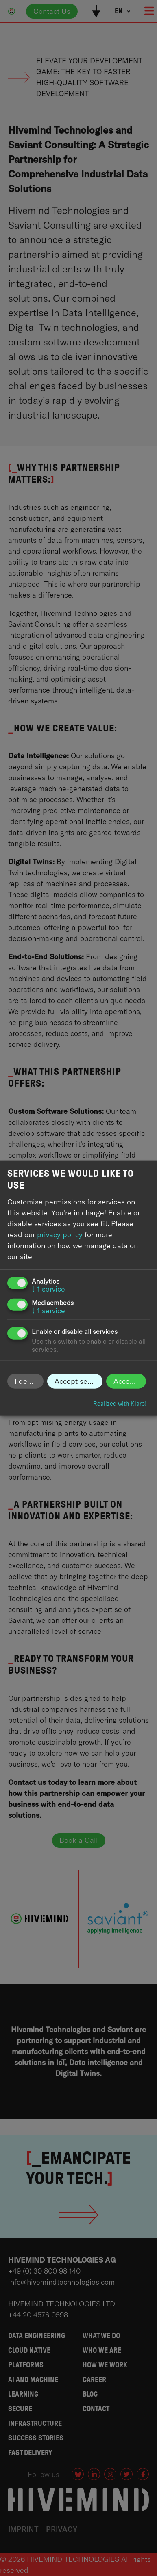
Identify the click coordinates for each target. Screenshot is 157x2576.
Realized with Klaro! (119, 1403)
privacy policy (60, 1234)
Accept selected (78, 1380)
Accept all (129, 1380)
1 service (48, 1289)
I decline (29, 1380)
